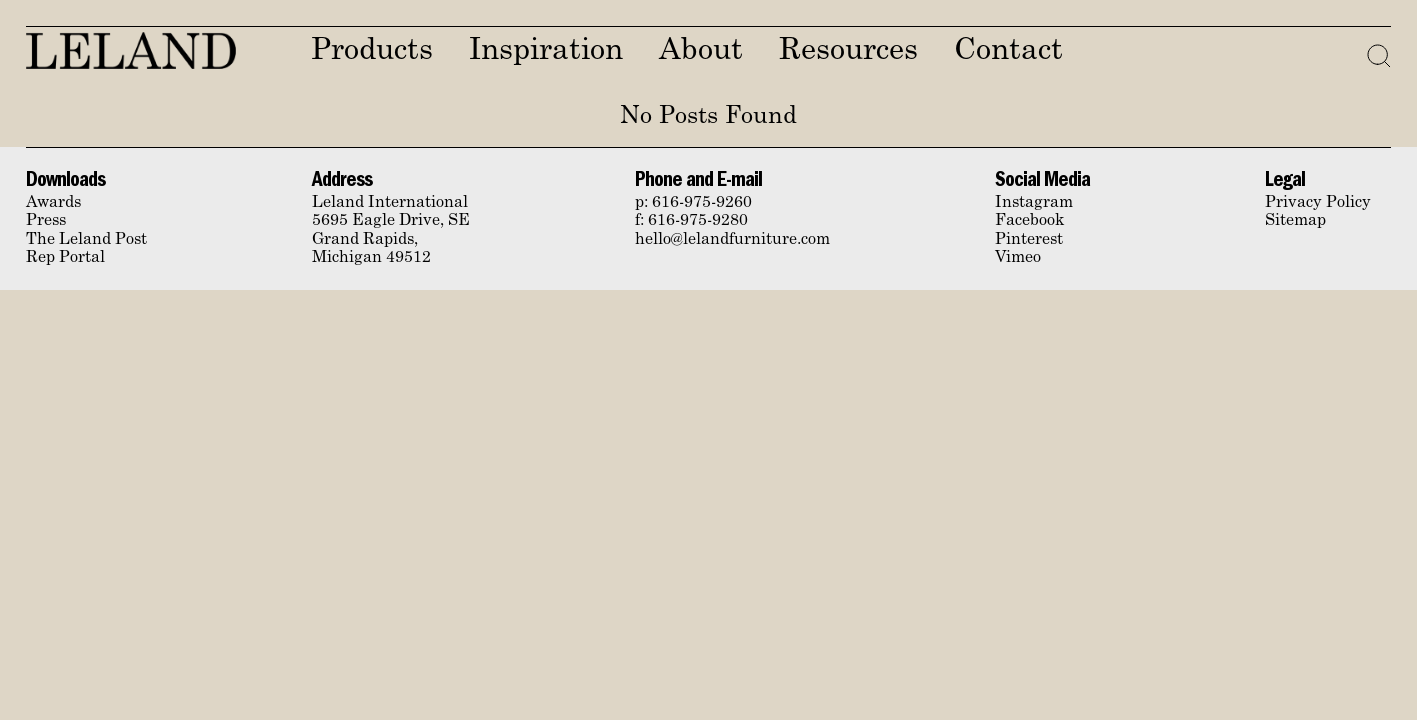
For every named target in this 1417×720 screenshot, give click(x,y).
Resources (848, 51)
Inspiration (546, 51)
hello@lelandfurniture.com (732, 240)
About (701, 51)
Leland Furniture (131, 50)
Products (372, 51)
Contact (1008, 51)
